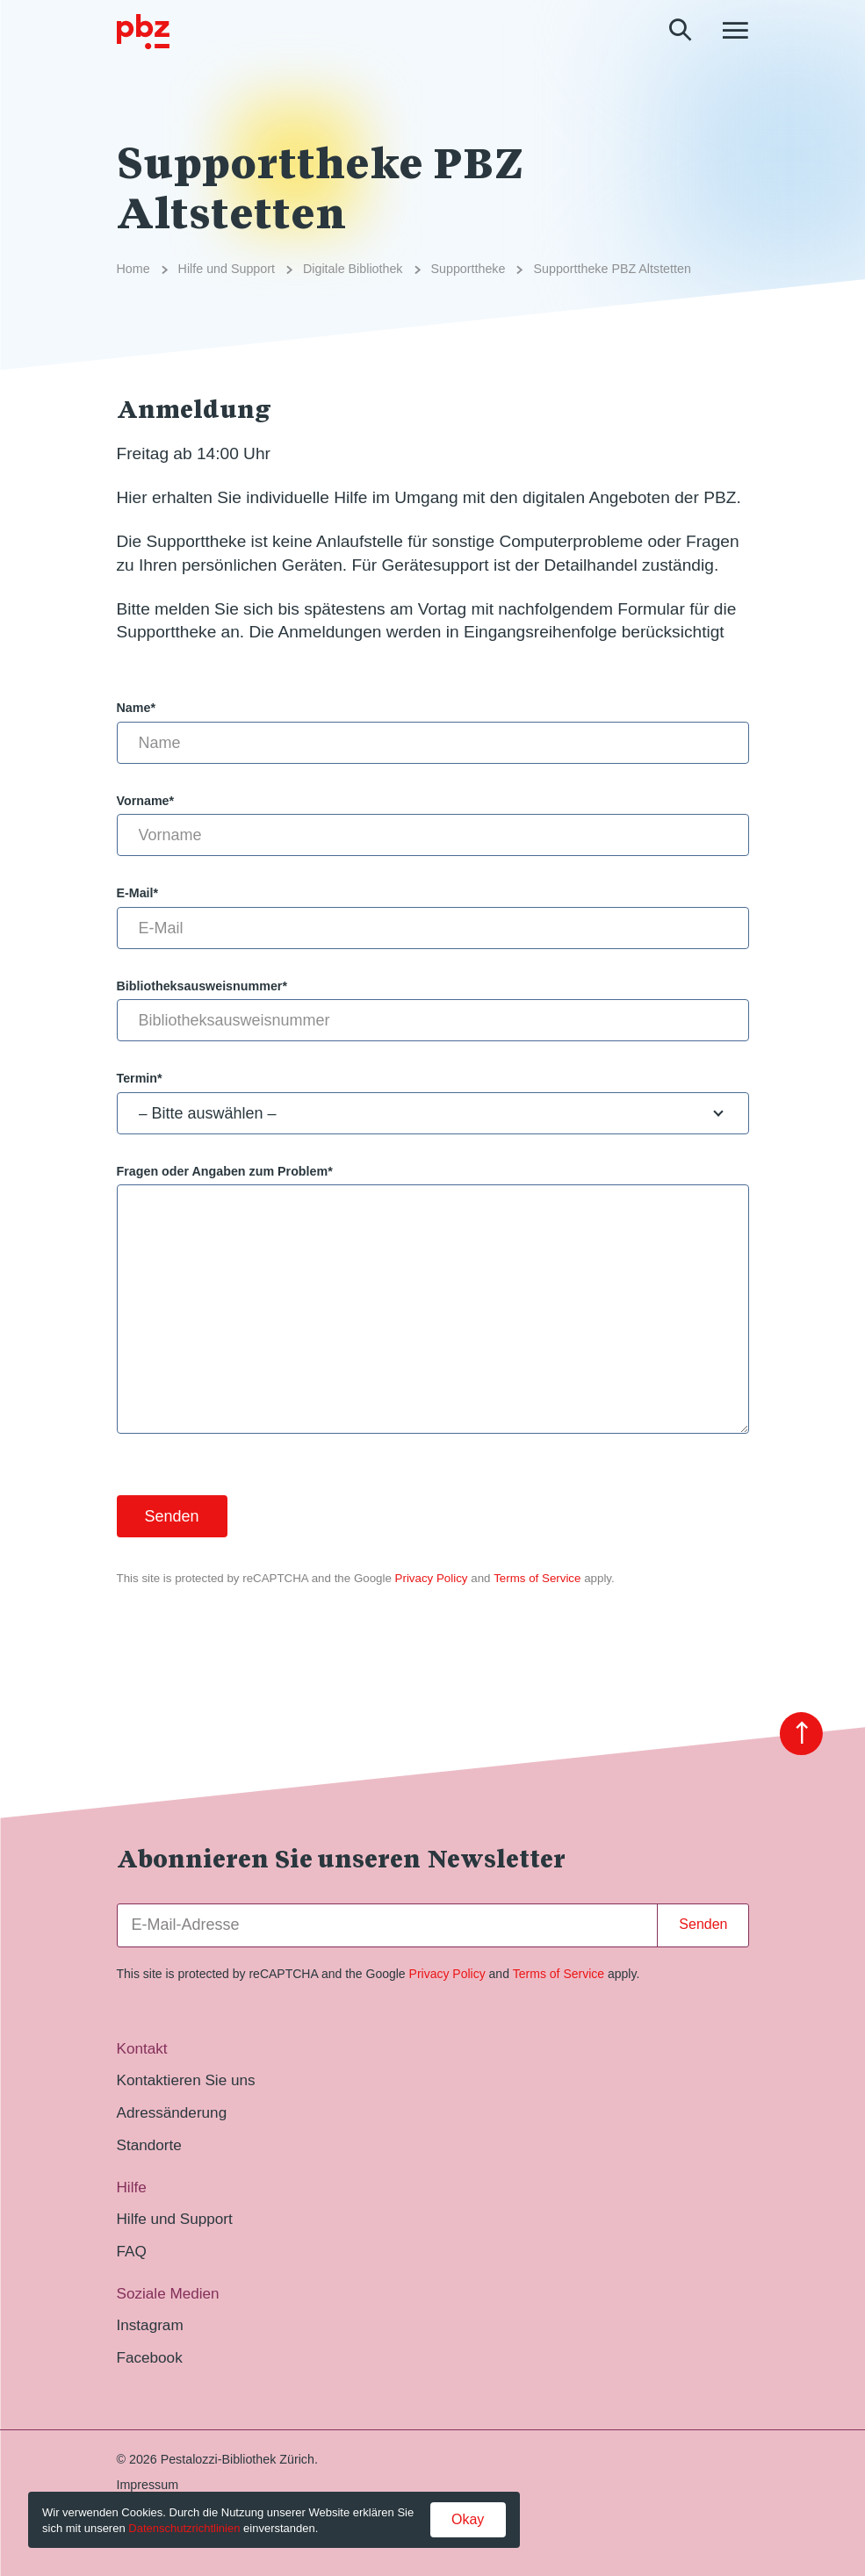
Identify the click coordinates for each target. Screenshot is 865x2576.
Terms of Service (537, 1578)
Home (133, 269)
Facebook (150, 2357)
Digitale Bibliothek (353, 269)
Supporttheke (468, 269)
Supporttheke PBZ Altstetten (611, 269)
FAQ (132, 2251)
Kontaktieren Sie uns (186, 2080)
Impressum (148, 2485)
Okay (467, 2519)
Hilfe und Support (226, 269)
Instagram (150, 2325)
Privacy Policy (431, 1578)
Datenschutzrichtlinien (184, 2528)
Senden (703, 1924)
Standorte (149, 2145)
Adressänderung (172, 2112)
